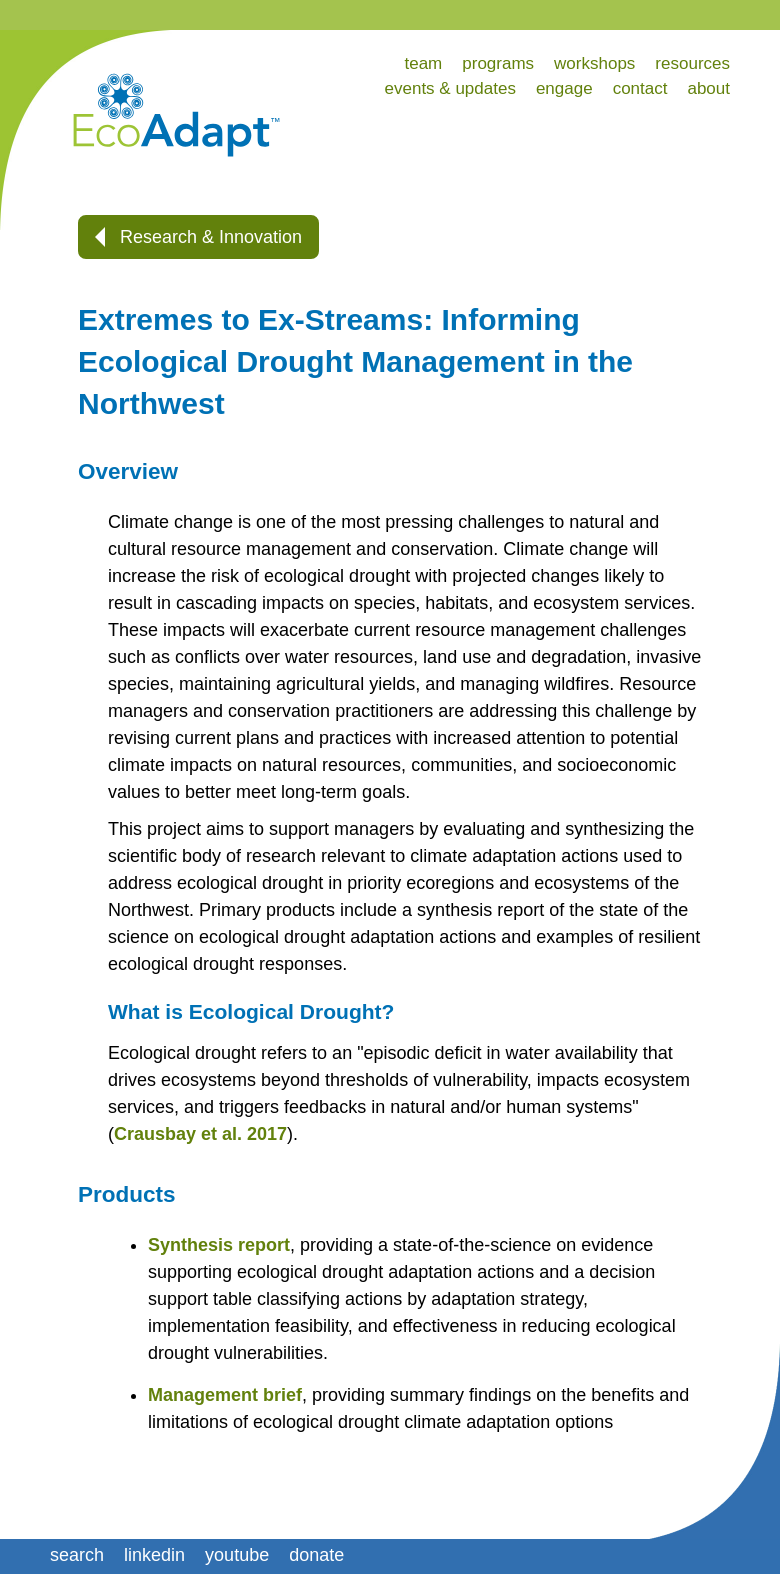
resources (692, 63)
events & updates (450, 88)
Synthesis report (219, 1245)
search (77, 1555)
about (708, 88)
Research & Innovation (198, 237)
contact (640, 88)
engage (564, 88)
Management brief (225, 1395)
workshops (594, 63)
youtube (237, 1555)
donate (316, 1555)
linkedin (154, 1555)
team (423, 63)
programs (498, 63)
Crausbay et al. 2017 (200, 1134)
